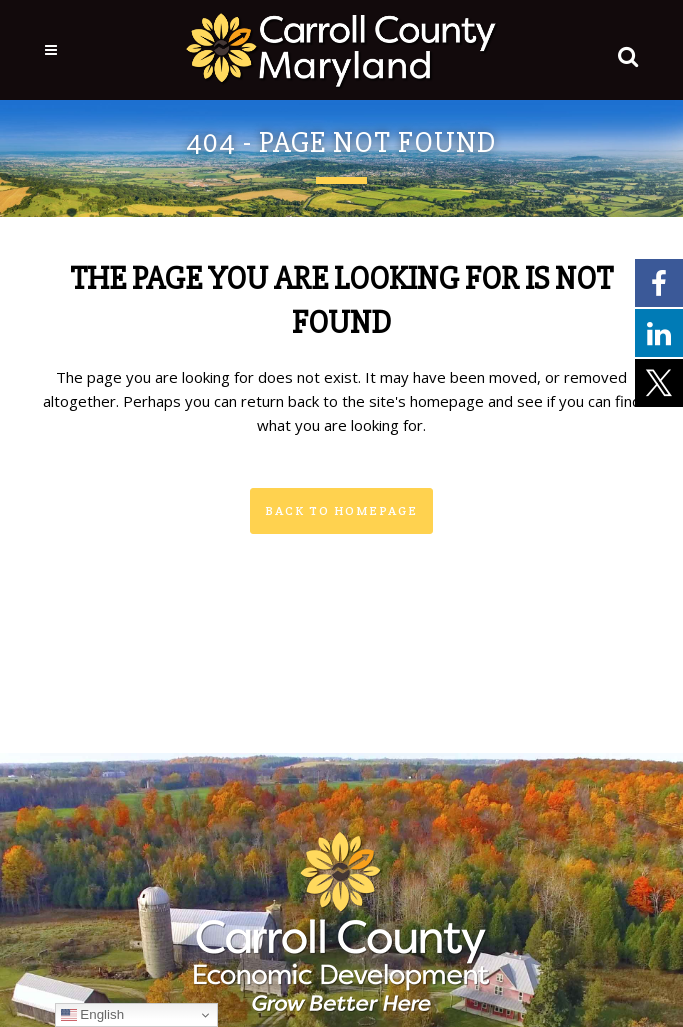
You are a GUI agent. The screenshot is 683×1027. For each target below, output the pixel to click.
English (92, 1015)
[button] (624, 52)
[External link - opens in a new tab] (659, 282)
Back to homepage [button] (341, 510)
